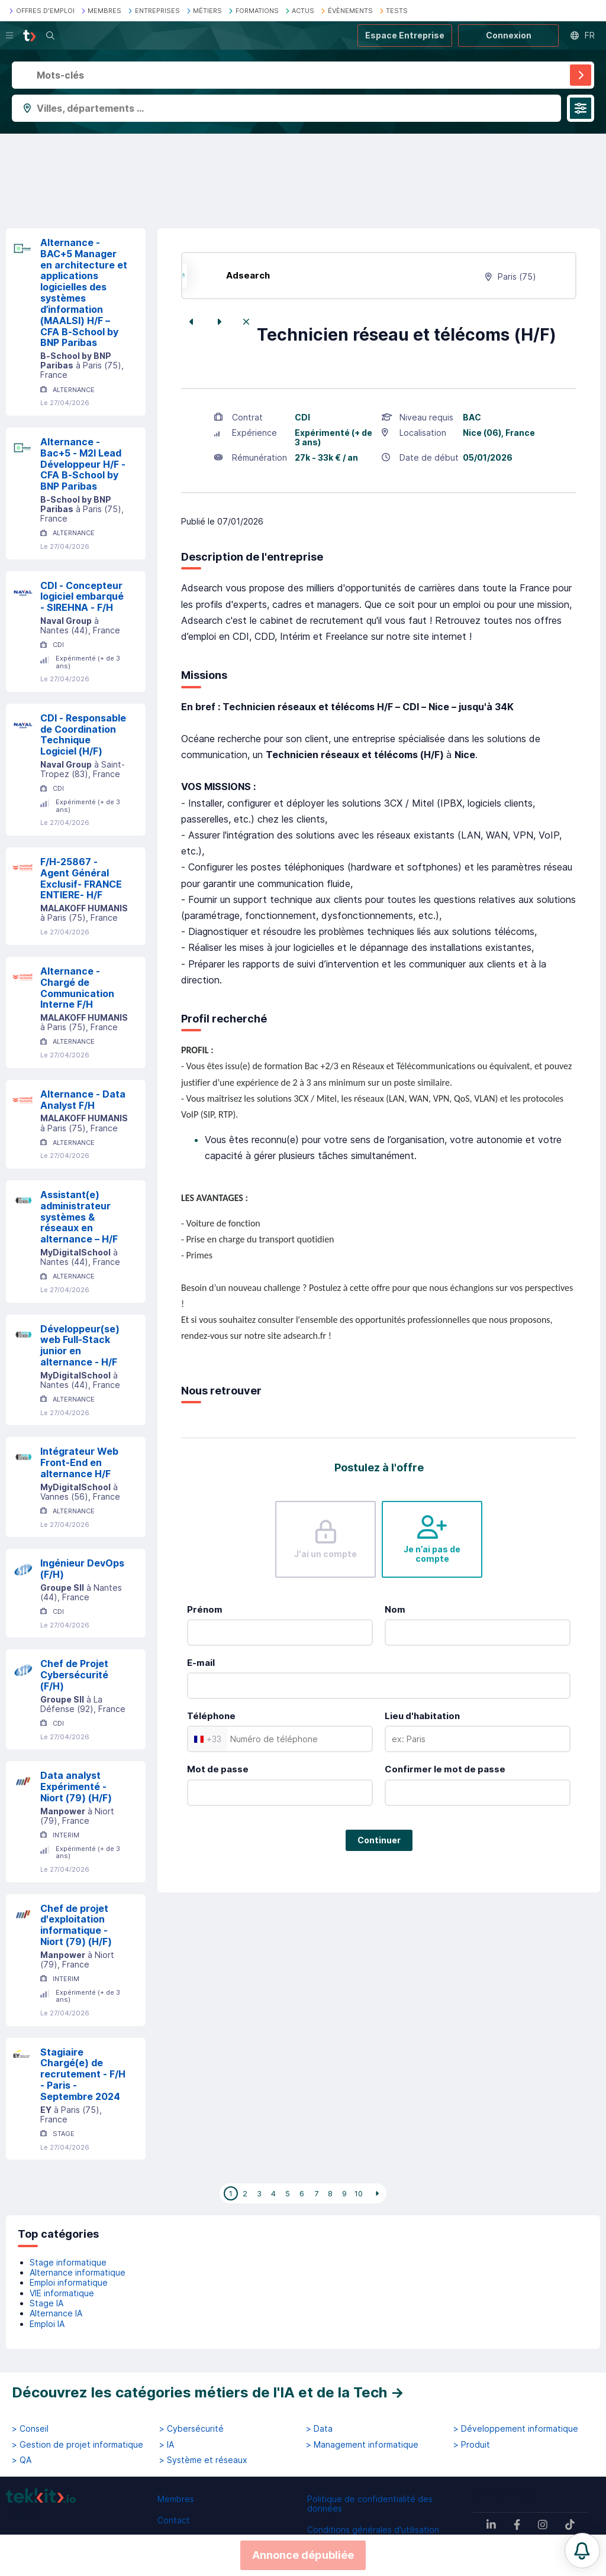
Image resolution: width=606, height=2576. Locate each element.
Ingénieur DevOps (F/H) (82, 1568)
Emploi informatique (69, 2282)
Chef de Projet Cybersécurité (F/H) (74, 1675)
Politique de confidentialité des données (370, 2503)
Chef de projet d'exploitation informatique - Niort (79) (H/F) (76, 1924)
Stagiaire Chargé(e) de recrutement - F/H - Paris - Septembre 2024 (82, 2074)
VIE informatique (62, 2293)
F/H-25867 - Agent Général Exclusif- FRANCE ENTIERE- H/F (81, 878)
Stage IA (46, 2303)
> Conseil (30, 2428)
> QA (21, 2460)
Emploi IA (47, 2324)
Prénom (205, 1609)
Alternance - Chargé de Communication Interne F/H (77, 987)
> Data (319, 2428)
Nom (395, 1609)
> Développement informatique (515, 2428)
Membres (175, 2499)
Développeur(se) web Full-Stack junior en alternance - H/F (80, 1345)
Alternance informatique (77, 2272)
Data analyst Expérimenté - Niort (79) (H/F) (76, 1786)
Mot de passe (218, 1769)
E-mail (201, 1663)
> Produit (471, 2444)
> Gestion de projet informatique (77, 2444)
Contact (173, 2520)
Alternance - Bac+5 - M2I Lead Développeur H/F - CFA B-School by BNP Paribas (82, 464)
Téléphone (211, 1716)
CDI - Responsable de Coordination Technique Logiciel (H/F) (83, 734)
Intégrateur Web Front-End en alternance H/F (79, 1462)
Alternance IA (56, 2313)
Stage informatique (68, 2262)
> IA (166, 2444)
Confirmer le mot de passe (445, 1769)
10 (358, 2193)
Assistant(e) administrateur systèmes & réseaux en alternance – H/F (79, 1217)
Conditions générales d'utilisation (373, 2530)
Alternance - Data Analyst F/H (82, 1099)
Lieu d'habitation (422, 1716)
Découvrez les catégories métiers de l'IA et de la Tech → (208, 2392)
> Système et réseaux (203, 2460)
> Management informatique (362, 2444)
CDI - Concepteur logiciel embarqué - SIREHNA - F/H (82, 597)
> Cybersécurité (191, 2428)
